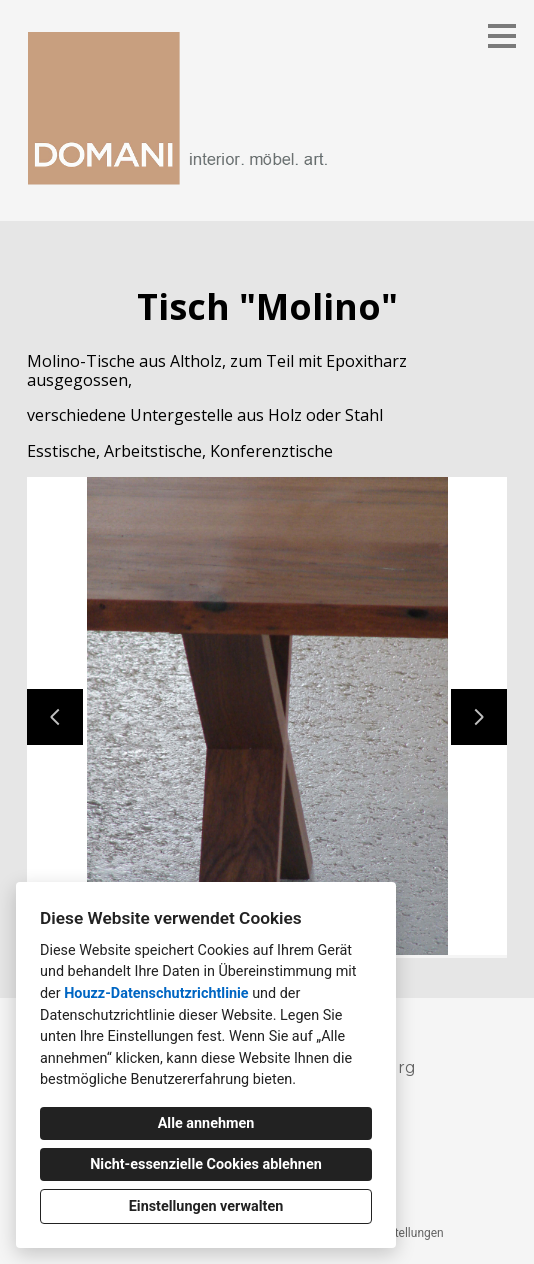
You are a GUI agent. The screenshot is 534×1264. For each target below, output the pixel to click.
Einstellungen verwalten (206, 1206)
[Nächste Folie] (479, 717)
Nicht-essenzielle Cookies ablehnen (206, 1164)
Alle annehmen (206, 1123)
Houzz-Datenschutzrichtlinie (156, 993)
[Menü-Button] (502, 36)
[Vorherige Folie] (55, 717)
